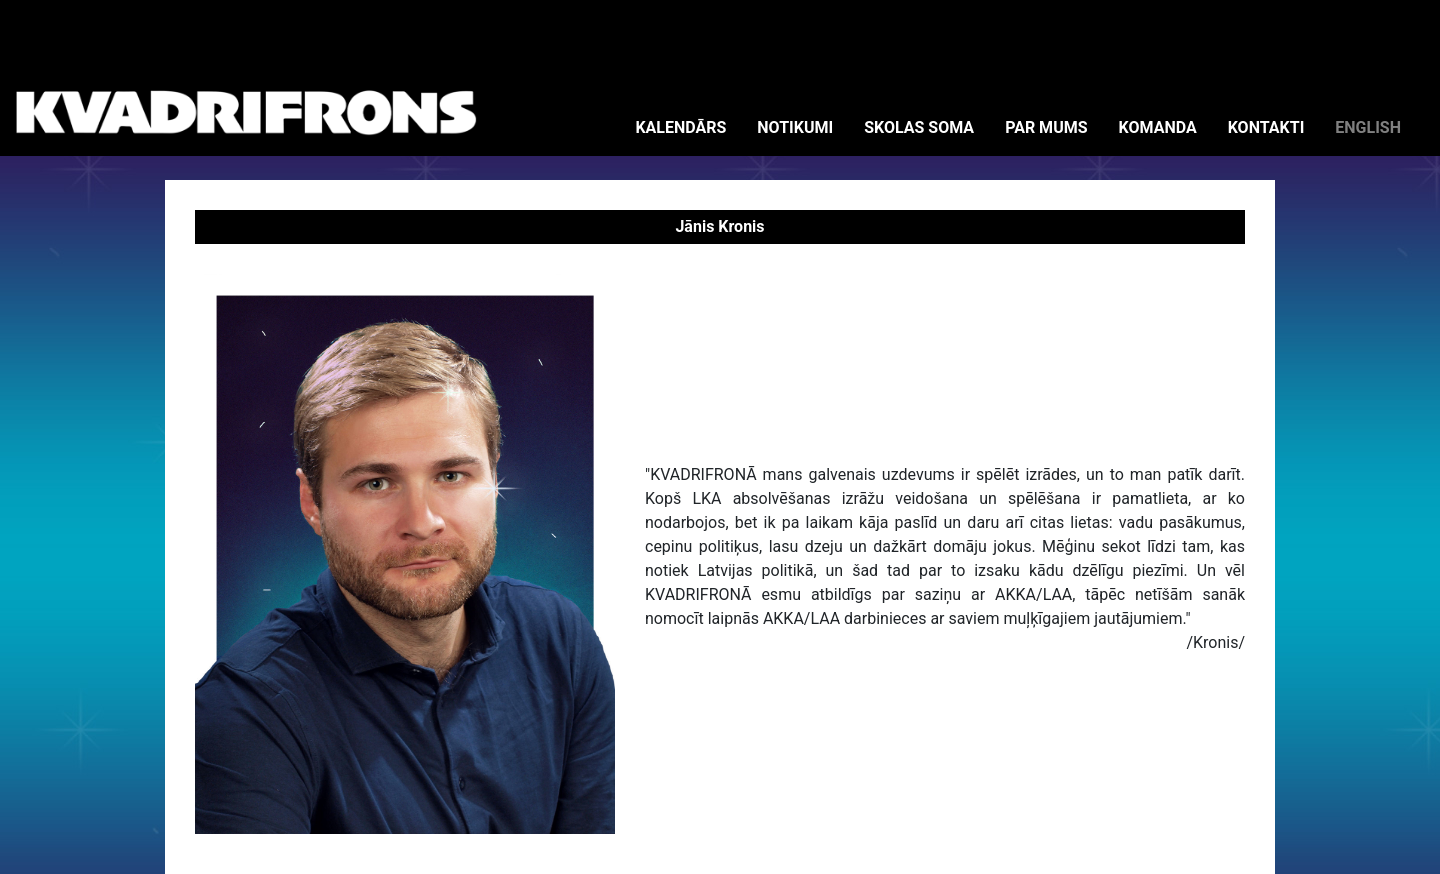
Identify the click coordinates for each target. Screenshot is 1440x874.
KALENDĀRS (680, 127)
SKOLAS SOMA (919, 127)
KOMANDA (1158, 127)
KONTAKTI (1266, 127)
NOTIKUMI (795, 127)
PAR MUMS (1046, 127)
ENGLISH (1368, 127)
